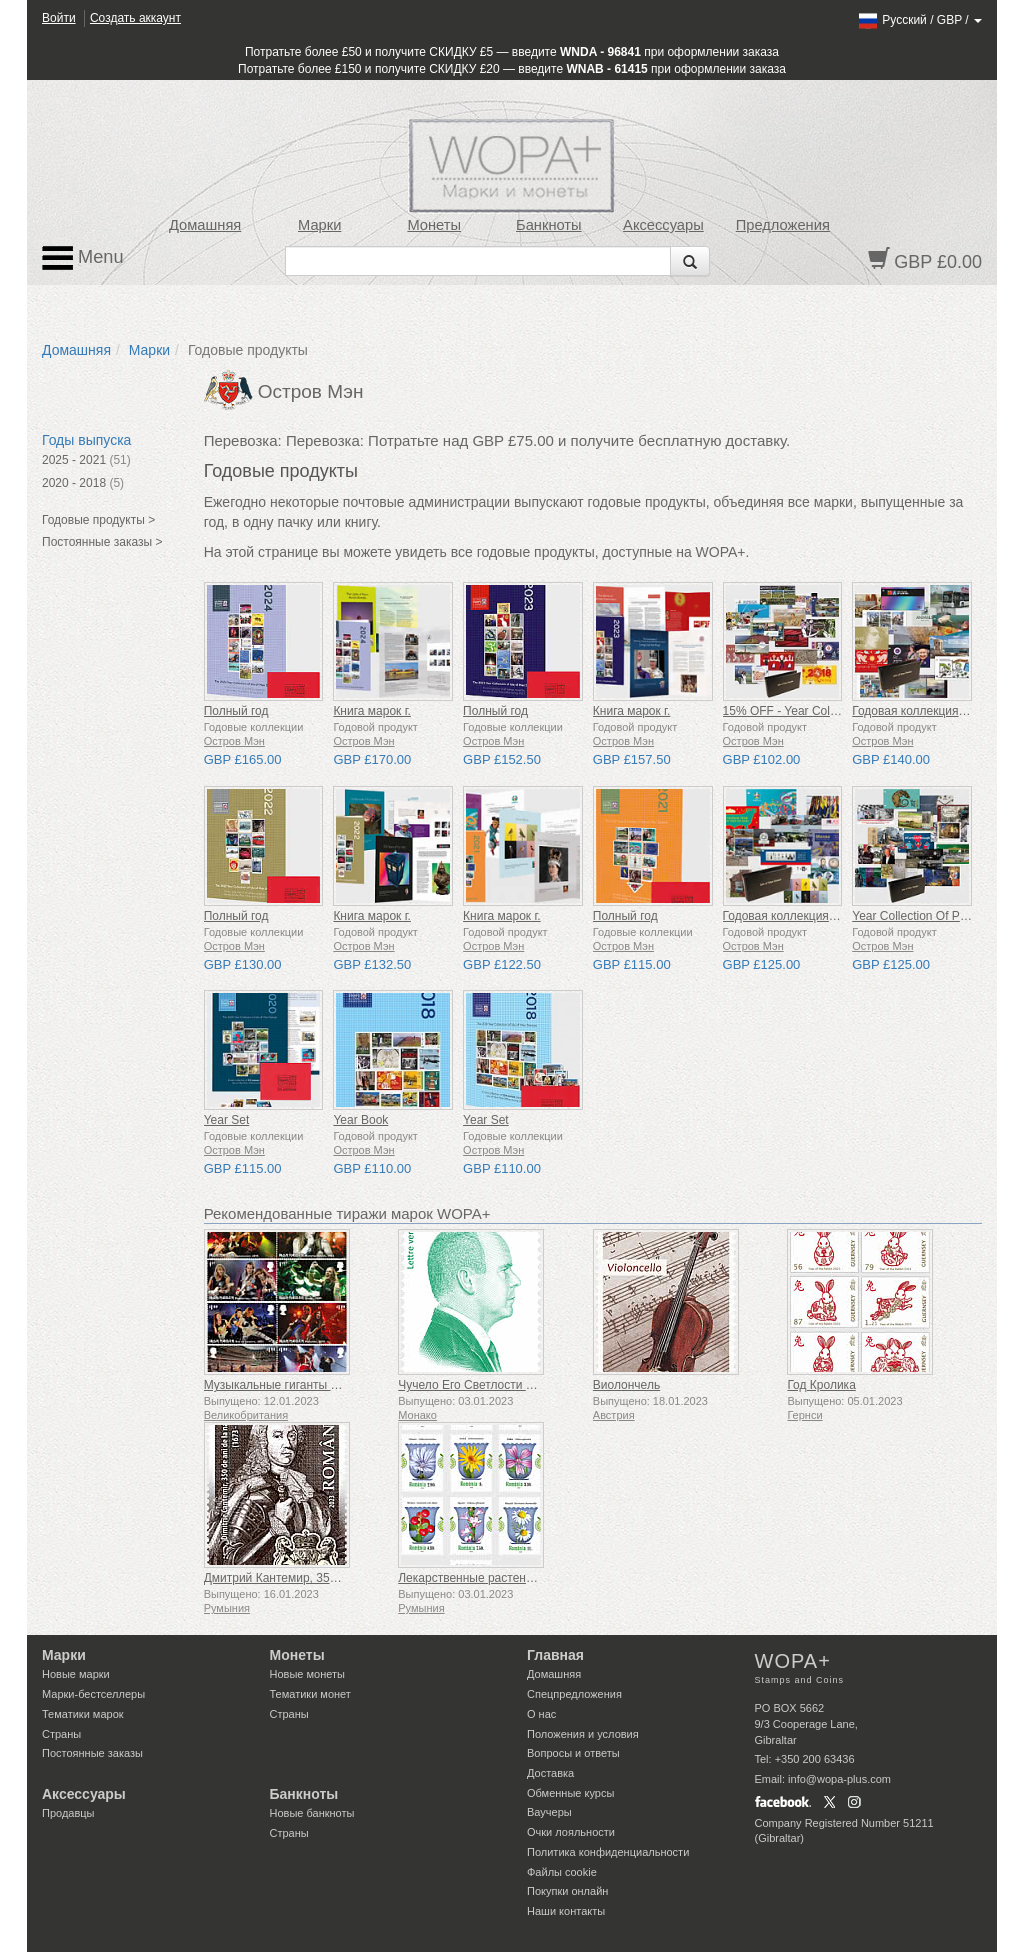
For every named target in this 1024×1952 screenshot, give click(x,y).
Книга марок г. (372, 711)
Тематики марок (83, 1714)
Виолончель (626, 1385)
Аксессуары (663, 225)
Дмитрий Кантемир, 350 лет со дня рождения (330, 1578)
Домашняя (205, 225)
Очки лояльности (571, 1832)
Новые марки (76, 1674)
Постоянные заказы (92, 1753)
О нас (541, 1714)
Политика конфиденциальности (608, 1852)
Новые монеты (307, 1674)
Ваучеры (549, 1812)
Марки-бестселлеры (93, 1694)
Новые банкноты (312, 1813)
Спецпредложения (574, 1694)
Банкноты (549, 225)
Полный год (236, 711)
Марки (319, 225)
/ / (919, 20)
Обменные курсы (570, 1793)
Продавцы (68, 1813)
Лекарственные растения (468, 1578)
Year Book (360, 1120)
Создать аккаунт (135, 18)
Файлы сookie (562, 1872)
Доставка (550, 1773)
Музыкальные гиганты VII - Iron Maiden (312, 1385)
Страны (61, 1734)
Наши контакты (566, 1911)
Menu (83, 258)
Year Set (227, 1120)
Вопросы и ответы (573, 1753)
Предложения (783, 225)
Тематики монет (310, 1694)
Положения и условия (583, 1734)
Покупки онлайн (567, 1891)
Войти (59, 18)
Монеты (434, 225)
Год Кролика (821, 1385)
